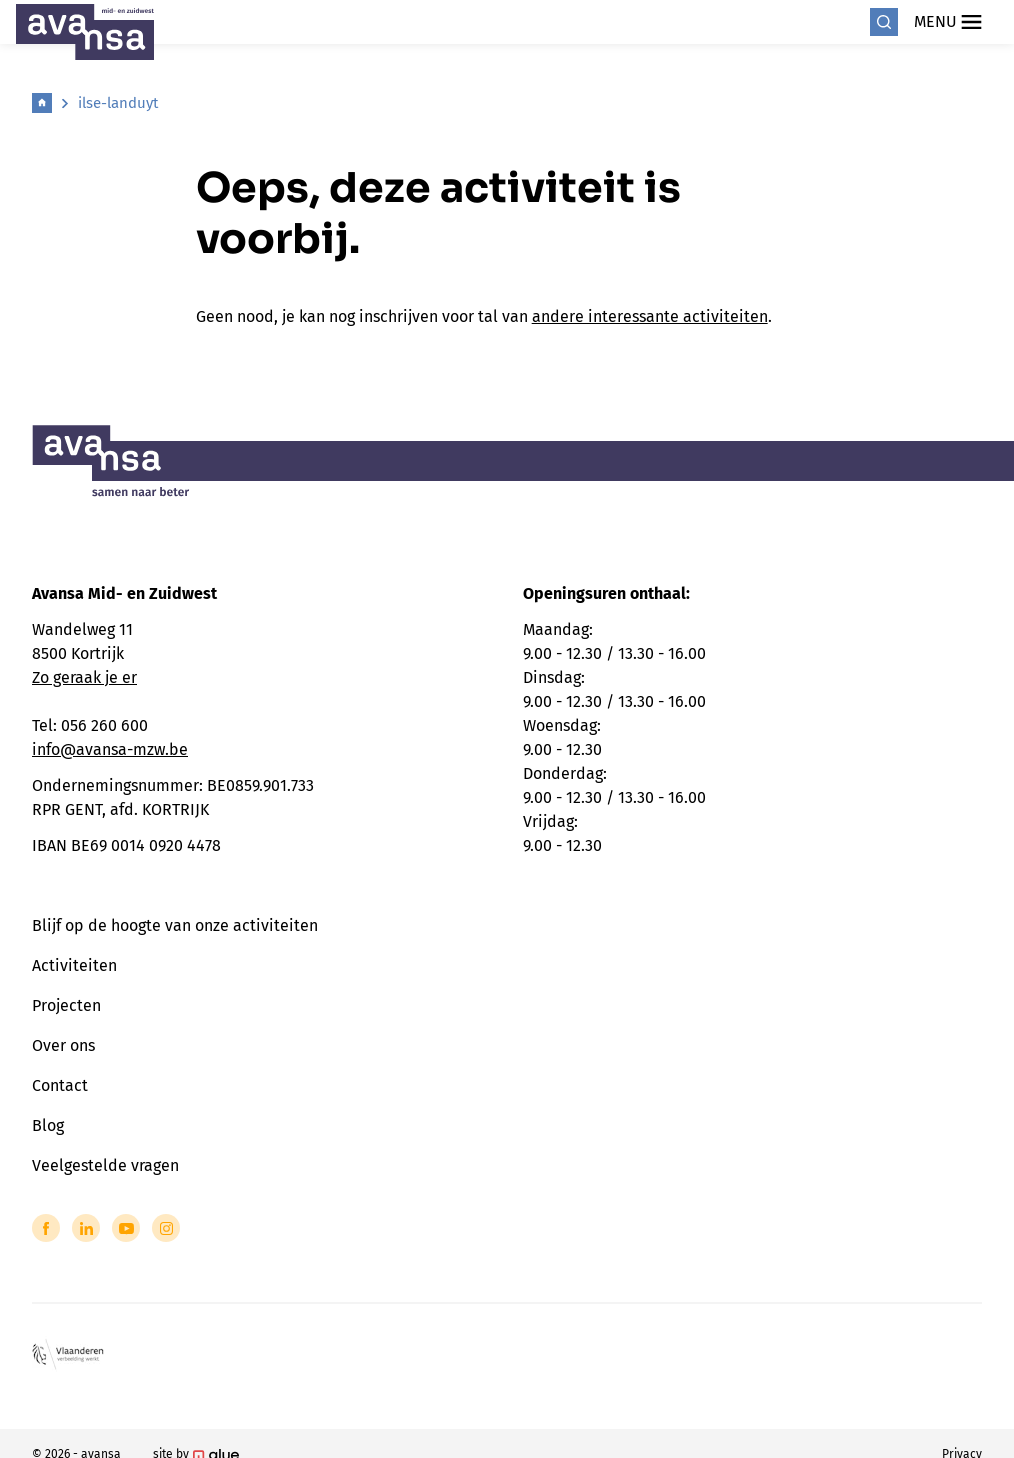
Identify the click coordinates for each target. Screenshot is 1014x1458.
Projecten (66, 1005)
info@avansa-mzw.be (110, 749)
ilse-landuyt (118, 103)
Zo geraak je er (84, 677)
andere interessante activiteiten (650, 316)
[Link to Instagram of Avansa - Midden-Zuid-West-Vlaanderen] (166, 1228)
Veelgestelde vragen (105, 1165)
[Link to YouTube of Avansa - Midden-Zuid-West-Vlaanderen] (126, 1228)
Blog (48, 1125)
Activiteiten (74, 965)
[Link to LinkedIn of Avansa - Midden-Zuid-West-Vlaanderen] (86, 1228)
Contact (60, 1085)
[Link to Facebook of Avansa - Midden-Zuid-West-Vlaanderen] (46, 1228)
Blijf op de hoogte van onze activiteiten (175, 925)
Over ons (63, 1045)
